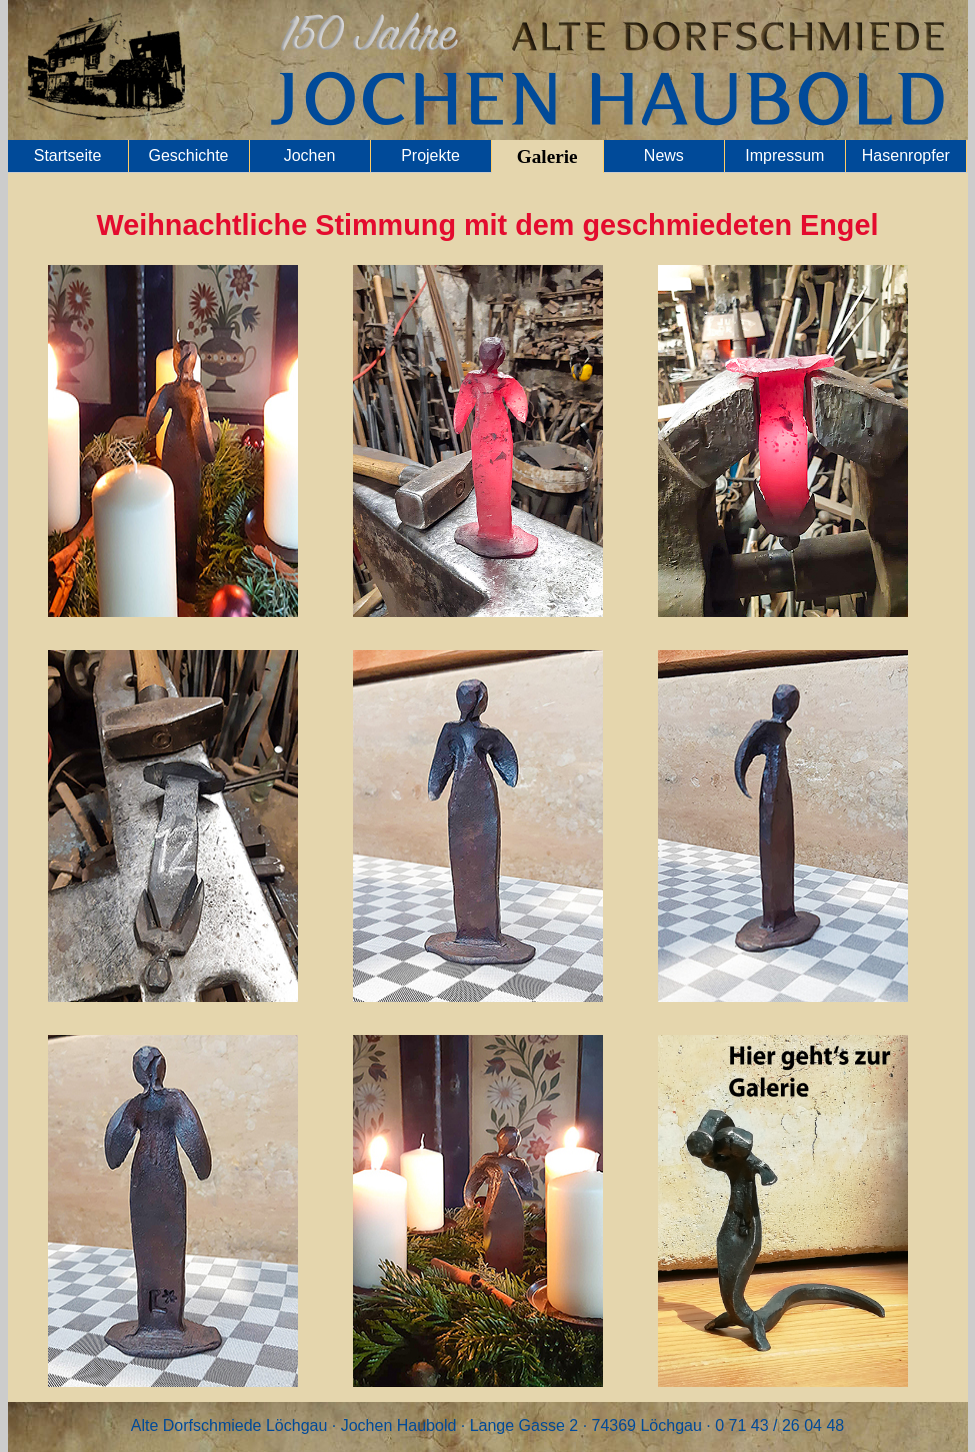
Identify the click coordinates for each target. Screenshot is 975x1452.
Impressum (784, 155)
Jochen (310, 155)
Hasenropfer (906, 155)
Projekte (430, 155)
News (664, 155)
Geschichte (188, 155)
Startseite (68, 155)
